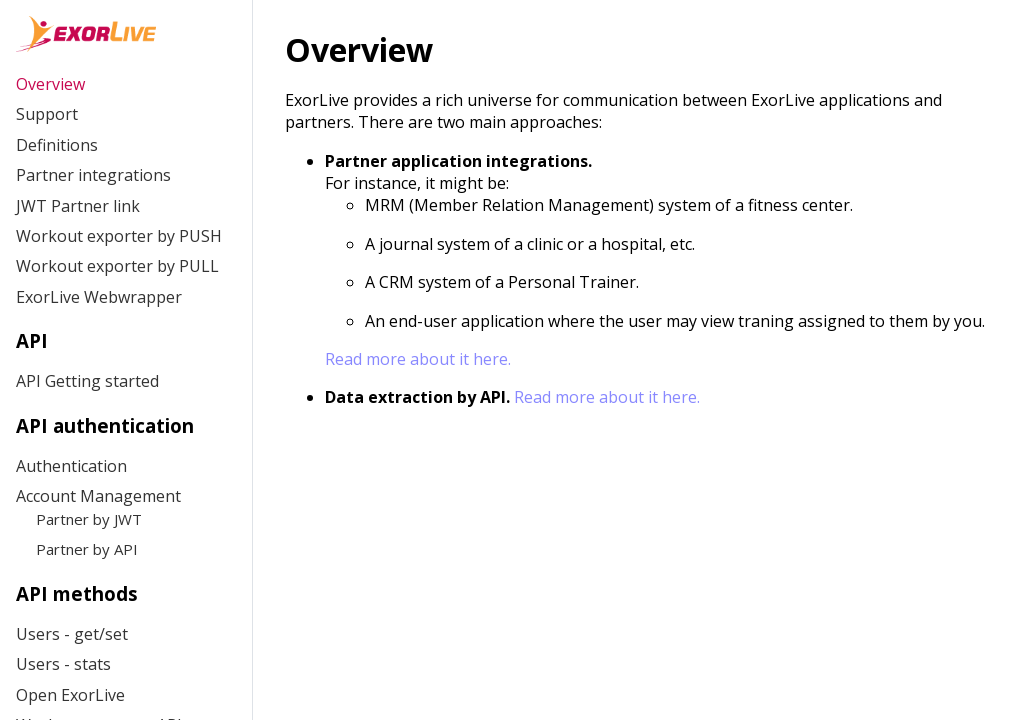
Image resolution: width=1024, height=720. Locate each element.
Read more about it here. (418, 359)
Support (47, 114)
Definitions (57, 145)
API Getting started (87, 381)
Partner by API (87, 549)
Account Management (98, 496)
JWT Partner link (78, 206)
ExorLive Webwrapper (99, 297)
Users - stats (63, 664)
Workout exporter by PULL (117, 266)
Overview (50, 84)
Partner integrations (93, 175)
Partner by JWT (89, 519)
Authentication (71, 466)
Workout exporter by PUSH (119, 236)
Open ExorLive (70, 695)
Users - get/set (72, 634)
